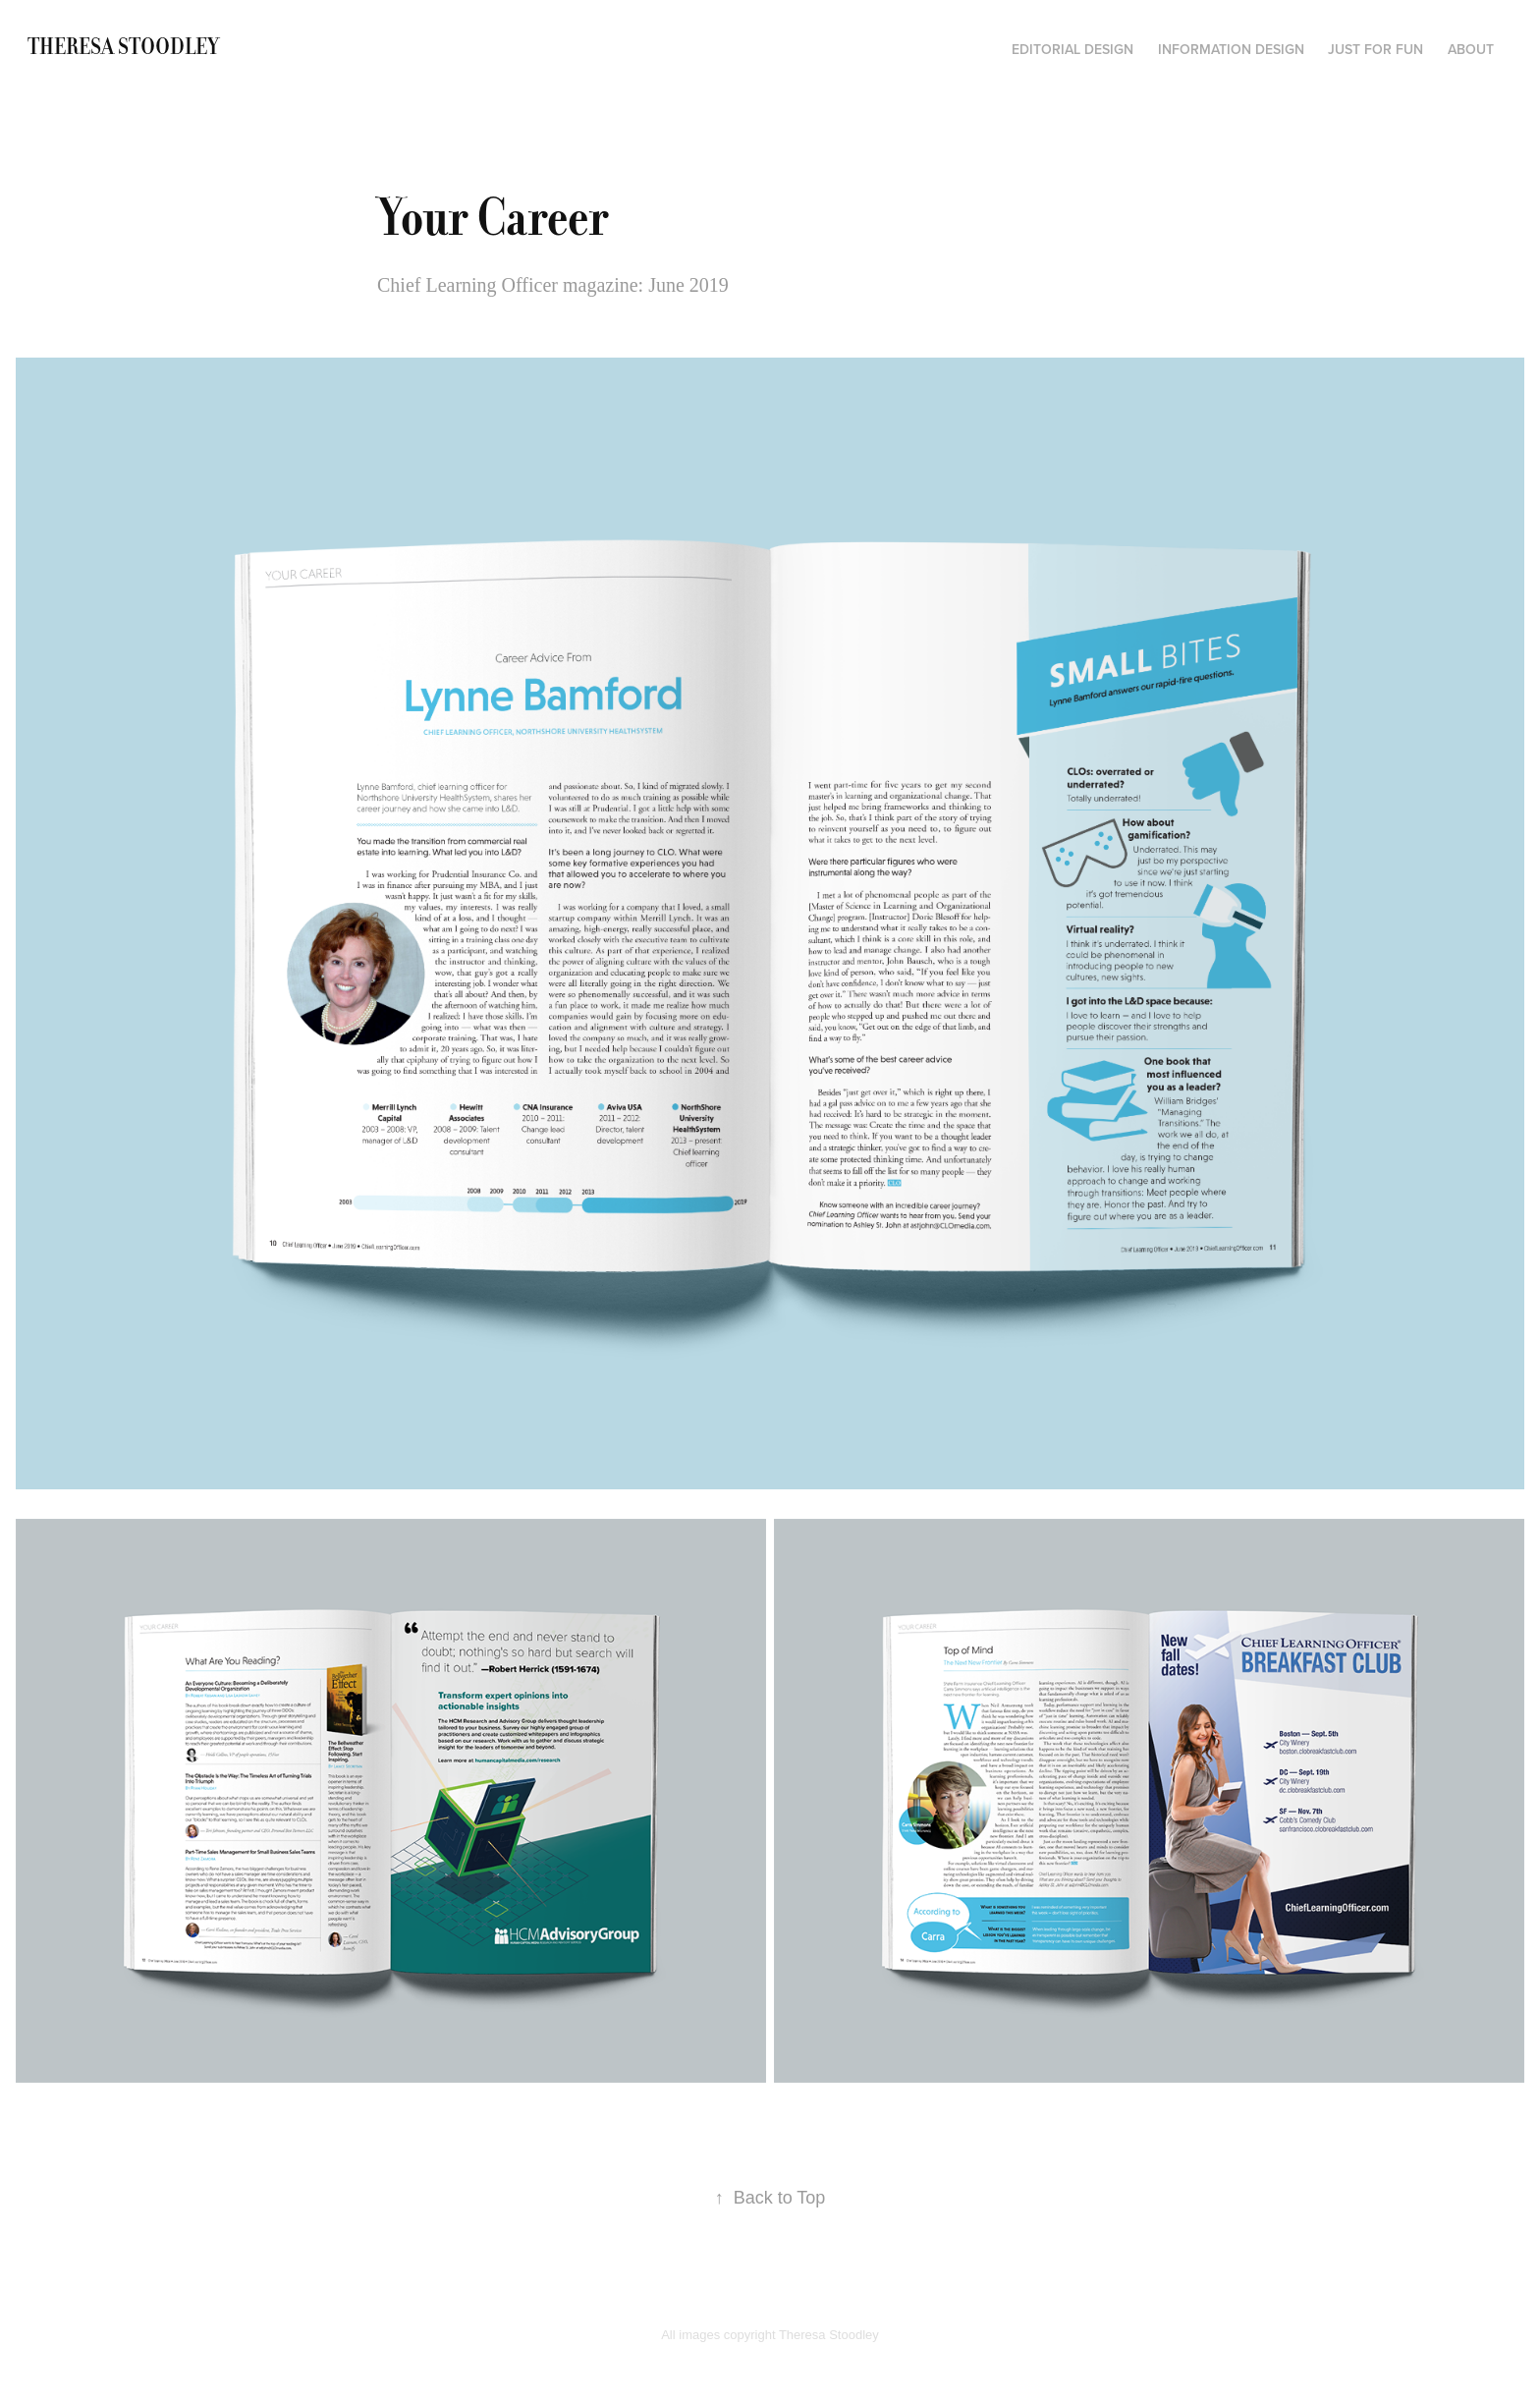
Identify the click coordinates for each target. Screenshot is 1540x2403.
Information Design (1231, 49)
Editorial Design (1072, 49)
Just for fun (1375, 49)
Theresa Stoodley (123, 46)
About (1471, 49)
